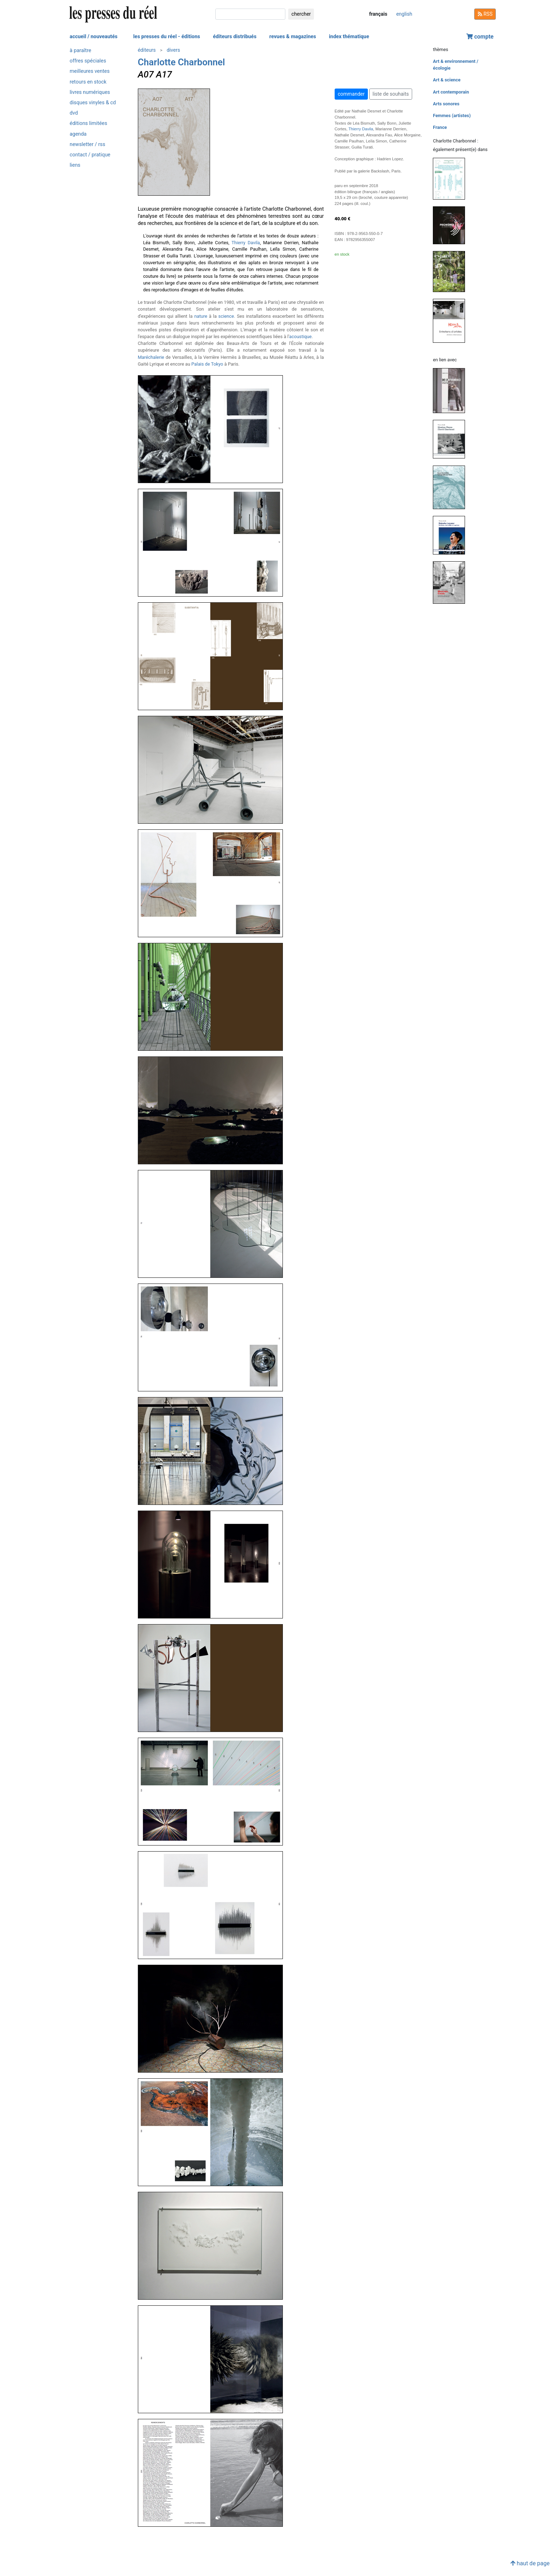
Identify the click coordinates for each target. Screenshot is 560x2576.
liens (75, 165)
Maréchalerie (151, 357)
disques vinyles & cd (93, 103)
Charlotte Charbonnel (181, 62)
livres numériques (90, 92)
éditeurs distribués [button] (234, 37)
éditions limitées (88, 123)
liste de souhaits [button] (390, 94)
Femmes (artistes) (452, 115)
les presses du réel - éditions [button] (166, 37)
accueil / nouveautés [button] (94, 37)
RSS (485, 14)
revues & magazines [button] (292, 37)
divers (173, 50)
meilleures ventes (90, 71)
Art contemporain (451, 92)
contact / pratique (90, 155)
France (440, 127)
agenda (78, 134)
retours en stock (88, 82)
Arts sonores (446, 103)
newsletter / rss (87, 144)
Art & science (446, 79)
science (226, 316)
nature (200, 316)
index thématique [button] (349, 37)
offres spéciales (88, 61)
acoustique (300, 336)
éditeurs (147, 50)
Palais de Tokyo (207, 364)
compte (480, 36)
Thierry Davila (245, 242)
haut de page (530, 2563)
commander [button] (351, 94)
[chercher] (250, 14)
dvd (74, 113)
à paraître (80, 50)
